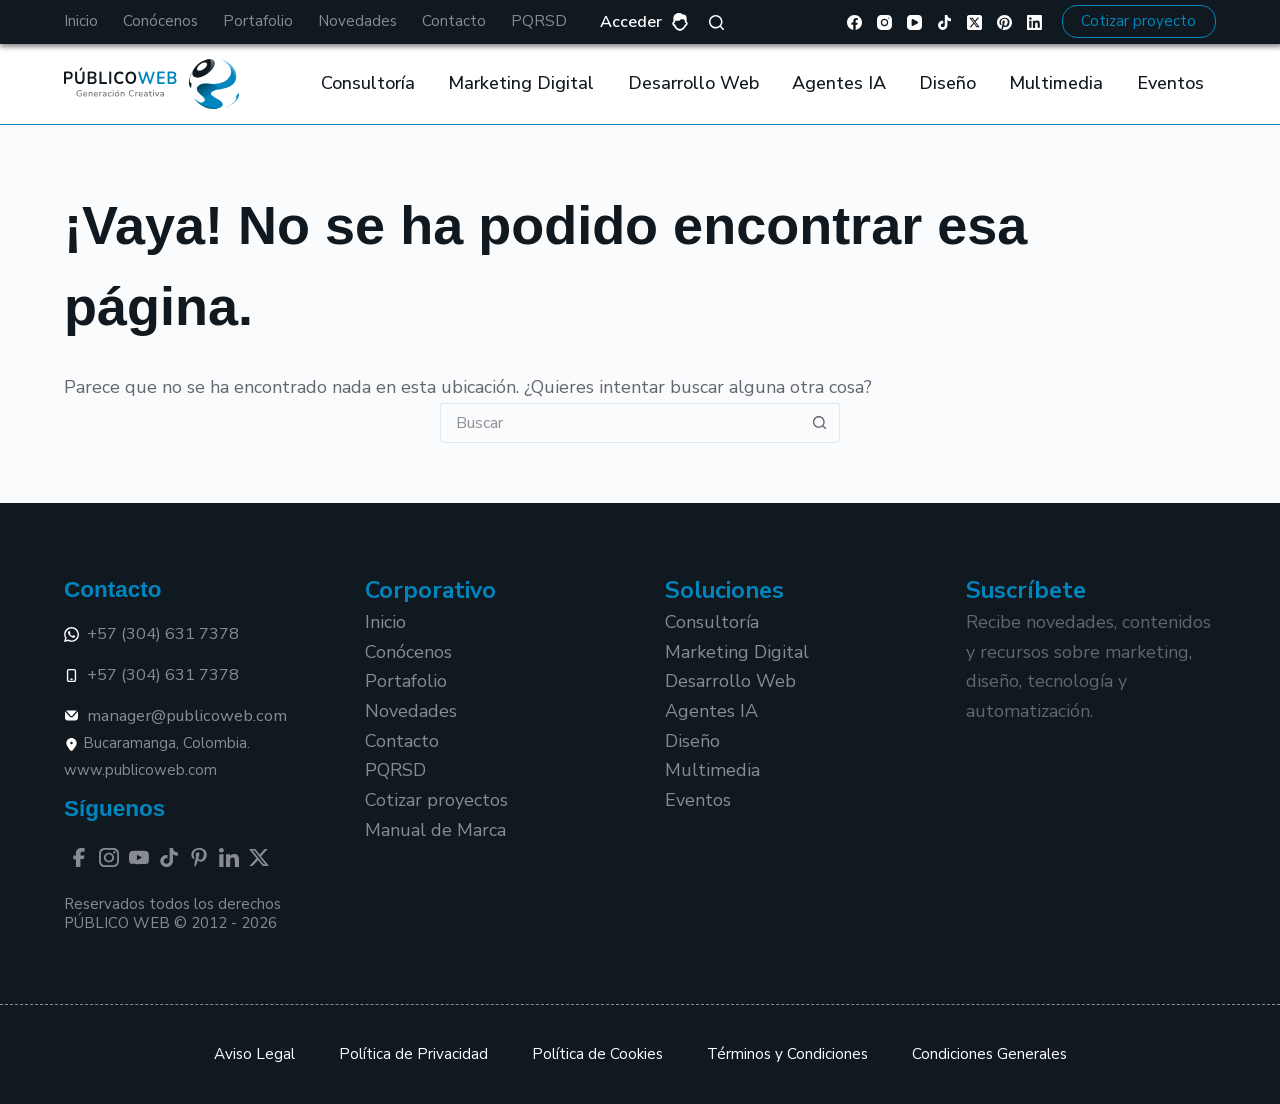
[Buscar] (716, 22)
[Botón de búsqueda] (819, 423)
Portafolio (258, 21)
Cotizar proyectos (436, 800)
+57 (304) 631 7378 (151, 633)
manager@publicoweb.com (175, 715)
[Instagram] (884, 22)
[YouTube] (914, 22)
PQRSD (539, 21)
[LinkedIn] (1034, 22)
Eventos (1170, 83)
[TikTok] (944, 22)
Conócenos (160, 21)
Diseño (947, 83)
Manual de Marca (435, 830)
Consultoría (368, 83)
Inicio (81, 21)
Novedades (357, 21)
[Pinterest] (1004, 22)
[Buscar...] (620, 423)
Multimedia (1056, 83)
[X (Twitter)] (974, 22)
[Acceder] (644, 22)
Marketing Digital (521, 83)
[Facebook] (854, 22)
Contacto (454, 21)
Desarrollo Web (693, 83)
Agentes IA (839, 83)
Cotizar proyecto (1138, 21)
